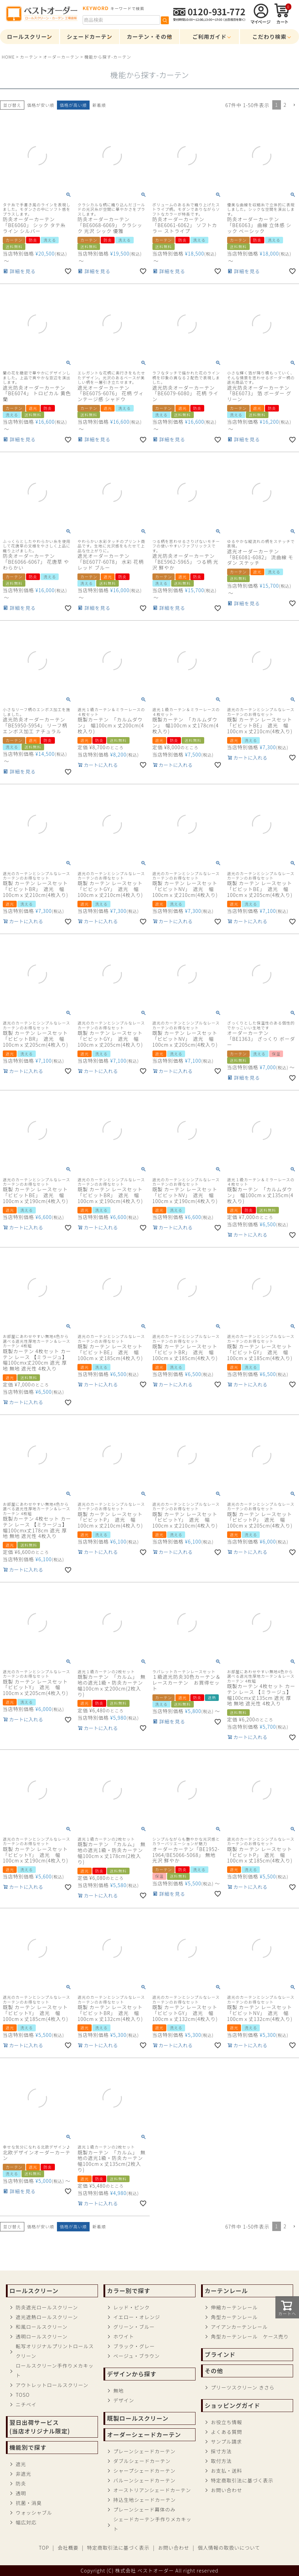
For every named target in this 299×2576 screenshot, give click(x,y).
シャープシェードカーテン (144, 2470)
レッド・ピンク (131, 2307)
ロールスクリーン (29, 36)
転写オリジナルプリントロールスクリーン (55, 2351)
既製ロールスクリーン (137, 2418)
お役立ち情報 (226, 2422)
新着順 (99, 105)
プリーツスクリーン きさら (242, 2387)
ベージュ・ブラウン (136, 2355)
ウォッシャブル (34, 2512)
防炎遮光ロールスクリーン (47, 2307)
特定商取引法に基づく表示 (242, 2480)
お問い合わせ (226, 2490)
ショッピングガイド (232, 2405)
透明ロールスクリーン (41, 2336)
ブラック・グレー (134, 2346)
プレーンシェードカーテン (144, 2451)
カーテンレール (226, 2291)
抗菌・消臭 (29, 2502)
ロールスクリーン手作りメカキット (54, 2370)
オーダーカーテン (61, 57)
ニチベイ (26, 2404)
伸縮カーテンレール (234, 2307)
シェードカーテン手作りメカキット (152, 2524)
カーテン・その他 (149, 36)
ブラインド (220, 2354)
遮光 (21, 2464)
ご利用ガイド (209, 36)
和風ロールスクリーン (41, 2326)
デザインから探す (131, 2374)
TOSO (23, 2394)
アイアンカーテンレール (239, 2326)
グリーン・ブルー (134, 2326)
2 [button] (285, 104)
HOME (8, 57)
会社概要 (68, 2547)
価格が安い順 (40, 105)
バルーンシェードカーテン (144, 2480)
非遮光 (23, 2473)
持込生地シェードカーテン (144, 2499)
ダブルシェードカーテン (142, 2460)
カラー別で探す (128, 2291)
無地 (118, 2390)
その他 (214, 2371)
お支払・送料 (226, 2470)
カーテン (29, 57)
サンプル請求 (226, 2441)
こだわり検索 (269, 36)
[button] (294, 105)
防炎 (21, 2483)
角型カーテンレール (234, 2317)
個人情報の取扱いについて (229, 2547)
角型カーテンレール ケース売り (250, 2336)
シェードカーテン (89, 36)
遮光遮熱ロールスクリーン (47, 2317)
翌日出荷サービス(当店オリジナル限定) (39, 2426)
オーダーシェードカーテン (144, 2434)
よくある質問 (226, 2431)
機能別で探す (28, 2447)
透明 (21, 2493)
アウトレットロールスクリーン (52, 2384)
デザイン (123, 2400)
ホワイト (123, 2336)
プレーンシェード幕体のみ (144, 2509)
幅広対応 (26, 2522)
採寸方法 (221, 2451)
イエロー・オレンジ (136, 2317)
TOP (44, 2547)
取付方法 (221, 2460)
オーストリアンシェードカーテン (152, 2490)
